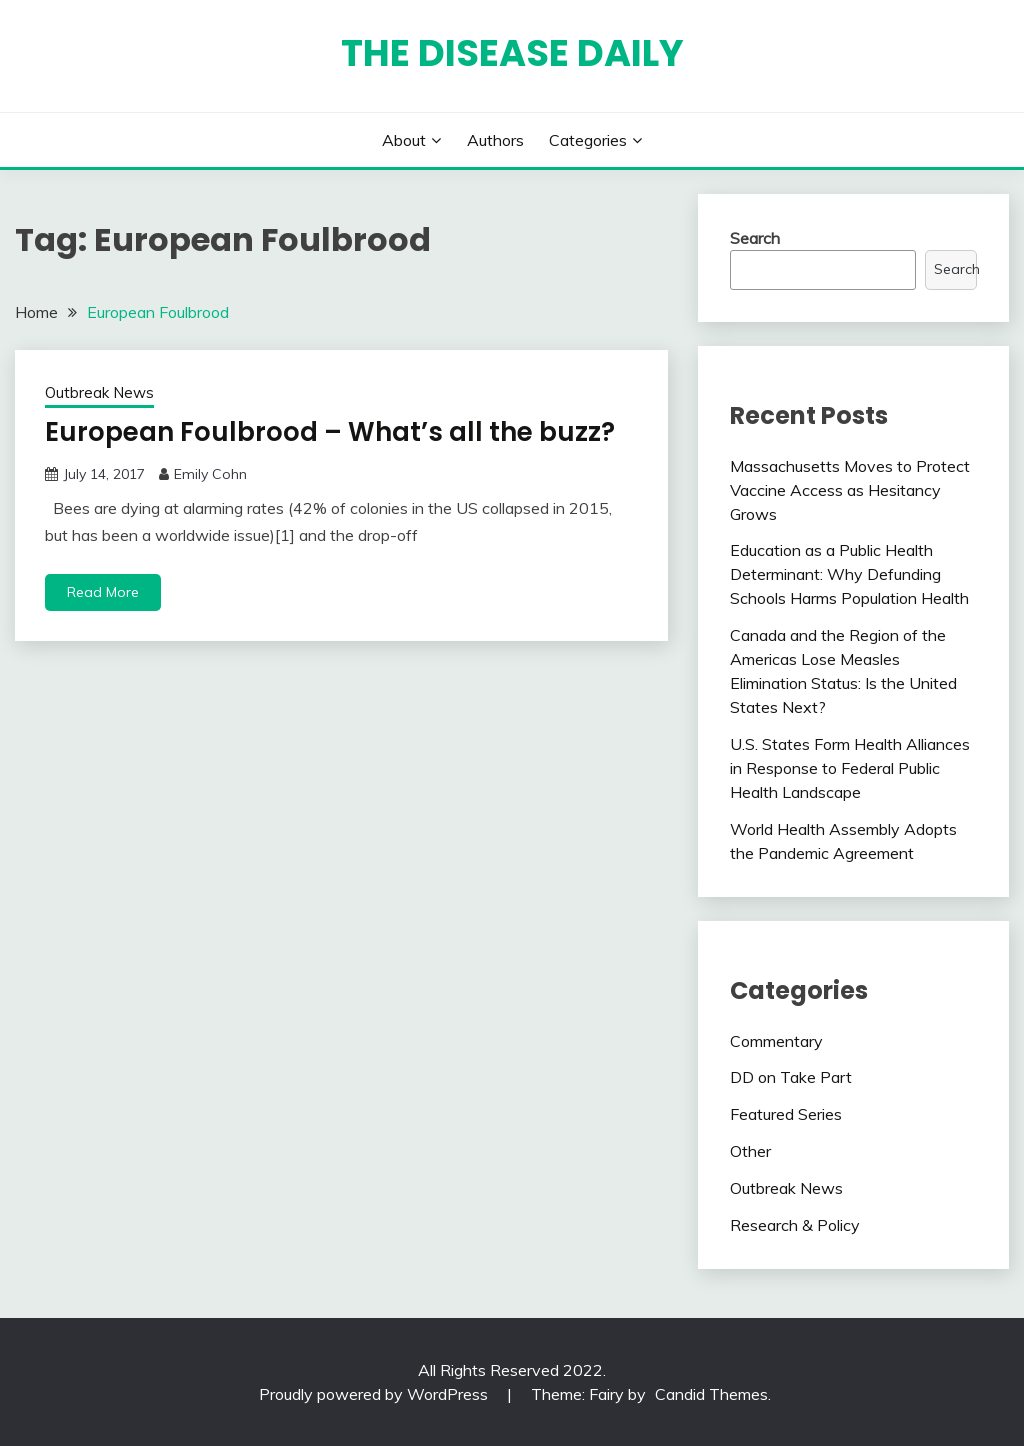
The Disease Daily (512, 53)
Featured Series (786, 1114)
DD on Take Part (791, 1077)
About (404, 140)
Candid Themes (711, 1394)
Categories (588, 140)
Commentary (776, 1041)
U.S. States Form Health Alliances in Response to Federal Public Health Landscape (850, 768)
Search (755, 238)
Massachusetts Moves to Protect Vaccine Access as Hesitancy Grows (850, 490)
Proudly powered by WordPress (375, 1394)
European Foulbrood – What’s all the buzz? (330, 432)
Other (750, 1151)
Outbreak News (99, 392)
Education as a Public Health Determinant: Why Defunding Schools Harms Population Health (849, 574)
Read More (103, 592)
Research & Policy (795, 1225)
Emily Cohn (210, 474)
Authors (495, 140)
